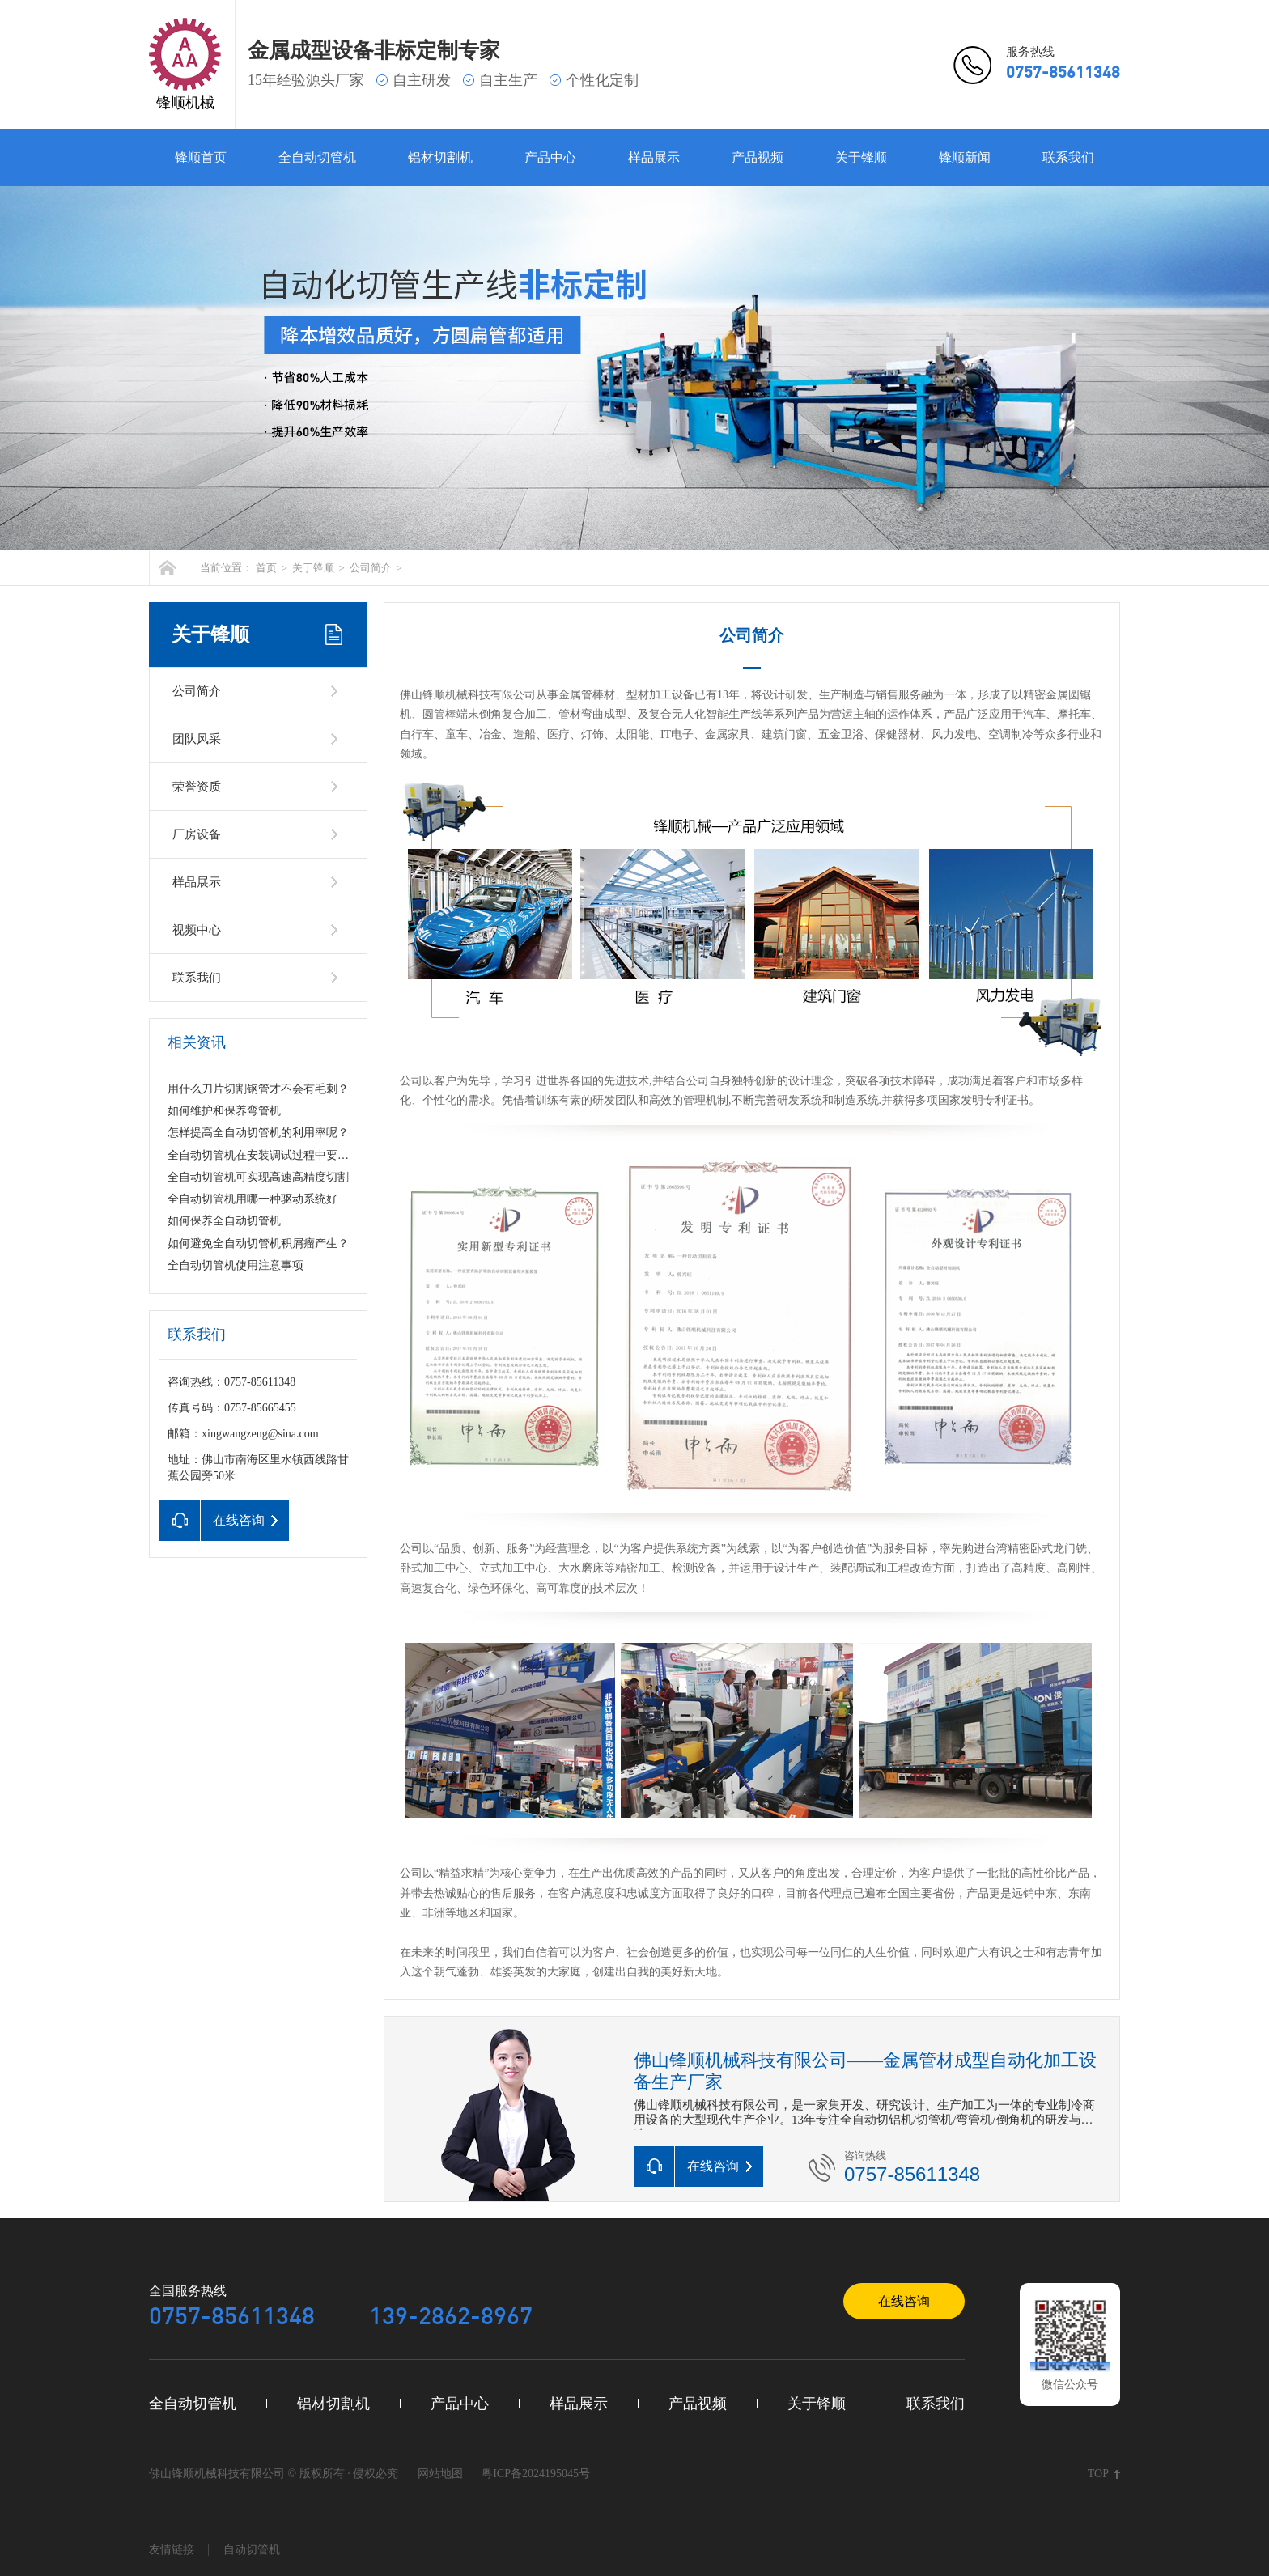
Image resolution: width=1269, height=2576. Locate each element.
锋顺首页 (201, 157)
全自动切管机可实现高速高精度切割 (258, 1177)
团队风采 (196, 738)
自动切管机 (251, 2550)
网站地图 (440, 2474)
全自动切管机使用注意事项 (235, 1265)
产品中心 (550, 157)
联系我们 (1068, 157)
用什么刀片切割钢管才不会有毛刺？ (258, 1089)
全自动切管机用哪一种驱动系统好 (252, 1199)
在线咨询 (904, 2301)
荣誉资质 (196, 786)
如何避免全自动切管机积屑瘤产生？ (258, 1243)
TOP (1098, 2474)
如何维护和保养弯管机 (224, 1111)
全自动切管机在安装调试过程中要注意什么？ (281, 1155)
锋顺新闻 (965, 157)
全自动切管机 (317, 157)
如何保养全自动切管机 (224, 1221)
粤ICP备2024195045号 (536, 2474)
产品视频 (757, 157)
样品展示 (654, 157)
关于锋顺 (861, 157)
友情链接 (171, 2550)
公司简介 (371, 568)
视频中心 (196, 929)
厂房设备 (196, 834)
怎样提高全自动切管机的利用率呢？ (258, 1133)
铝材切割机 (440, 157)
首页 (266, 568)
